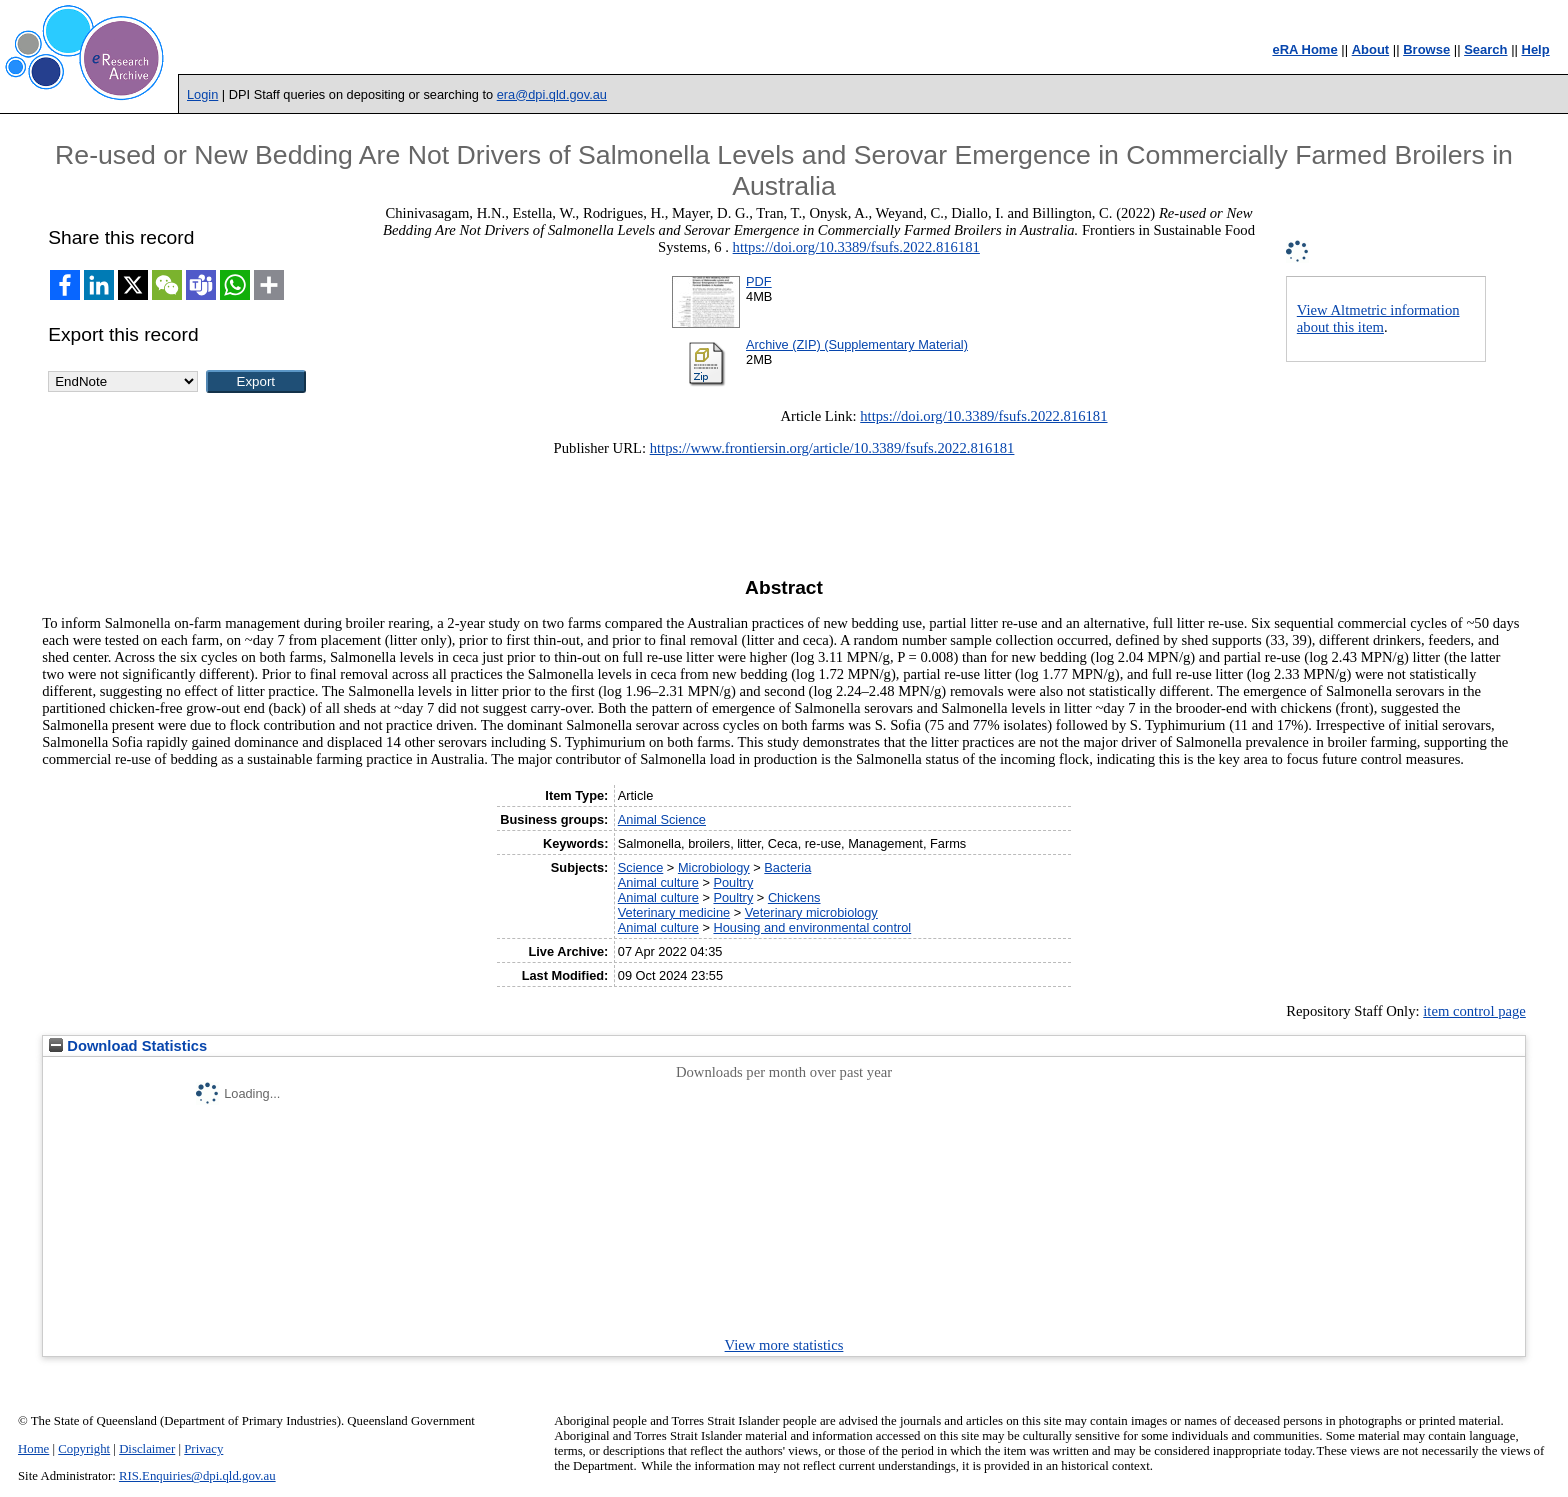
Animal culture (658, 882)
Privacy (203, 1449)
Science (641, 867)
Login (202, 94)
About (1371, 49)
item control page (1474, 1011)
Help (1536, 49)
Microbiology (714, 867)
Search (1485, 49)
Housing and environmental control (812, 927)
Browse (1426, 49)
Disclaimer (147, 1449)
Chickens (794, 897)
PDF (759, 281)
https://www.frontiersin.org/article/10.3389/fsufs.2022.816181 (832, 448)
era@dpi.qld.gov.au (552, 94)
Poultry (733, 882)
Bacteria (787, 867)
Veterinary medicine (674, 912)
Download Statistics (128, 1046)
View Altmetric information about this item (1378, 318)
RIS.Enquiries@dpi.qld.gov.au (197, 1476)
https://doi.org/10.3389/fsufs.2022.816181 (856, 247)
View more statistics (784, 1345)
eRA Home (1304, 49)
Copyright (84, 1449)
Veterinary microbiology (811, 912)
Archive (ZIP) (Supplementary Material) (857, 344)
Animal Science (662, 819)
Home (33, 1449)
